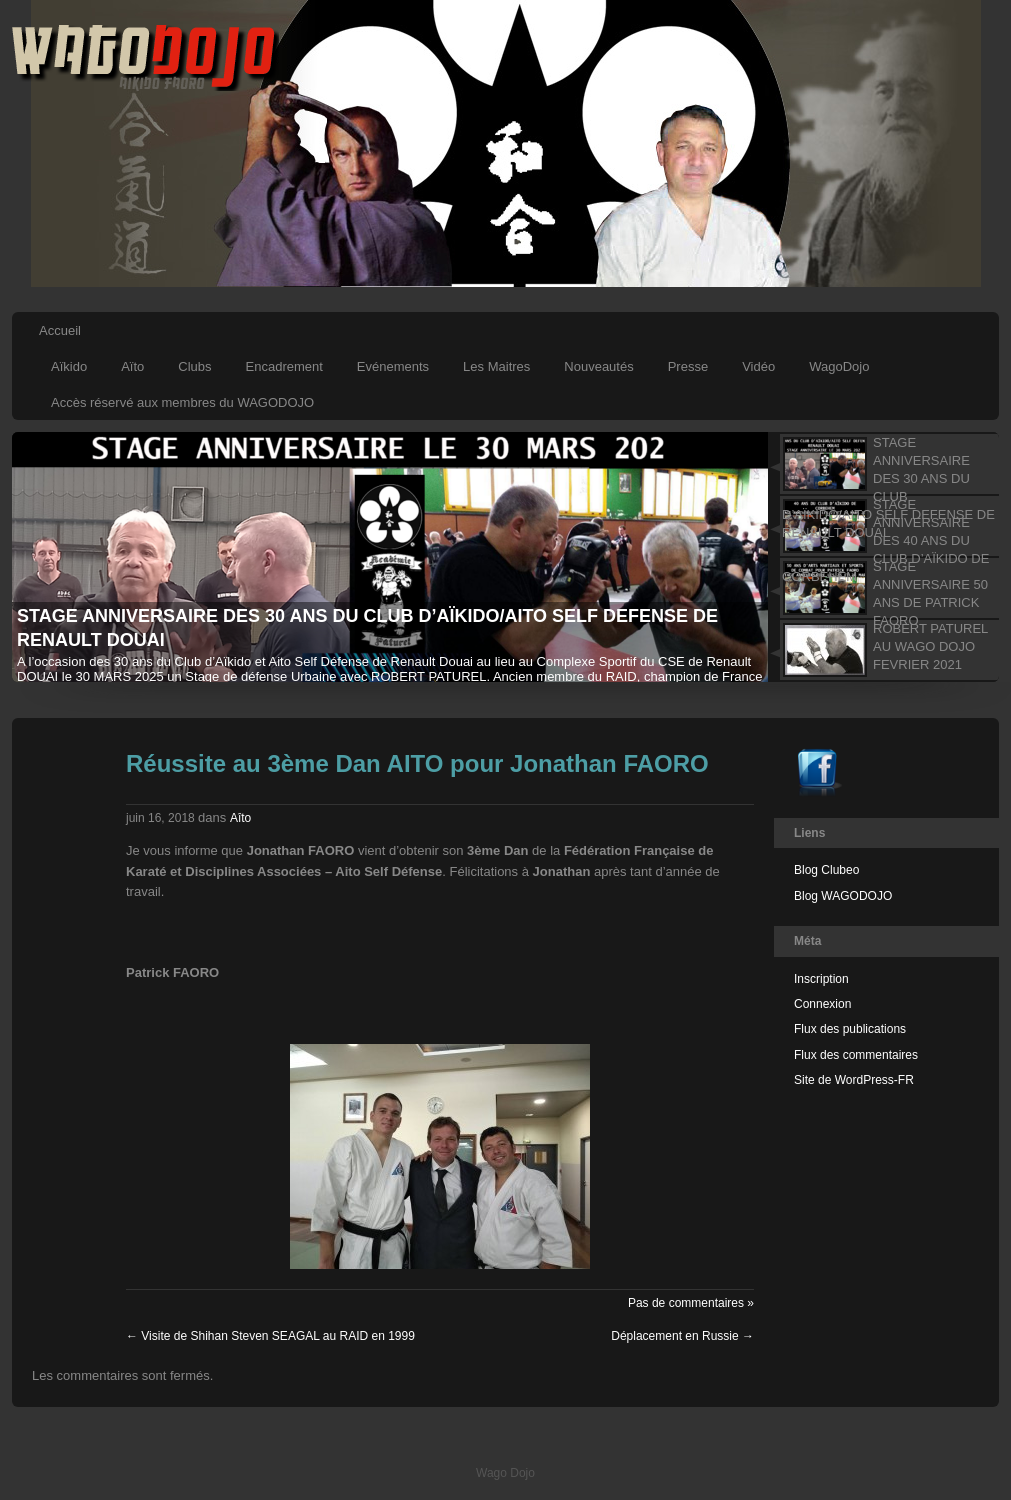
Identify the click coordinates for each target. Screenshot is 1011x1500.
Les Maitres (496, 366)
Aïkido (69, 366)
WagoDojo (839, 366)
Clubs (194, 366)
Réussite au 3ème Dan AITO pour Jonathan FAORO (417, 763)
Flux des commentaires (856, 1055)
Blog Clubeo (826, 870)
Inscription (821, 979)
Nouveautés (598, 366)
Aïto (132, 366)
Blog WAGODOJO (843, 896)
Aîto (240, 818)
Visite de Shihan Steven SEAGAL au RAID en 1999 (270, 1336)
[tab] (882, 464)
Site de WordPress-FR (854, 1080)
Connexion (822, 1004)
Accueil (60, 330)
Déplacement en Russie (682, 1336)
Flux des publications (850, 1029)
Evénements (393, 366)
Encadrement (284, 366)
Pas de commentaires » (691, 1303)
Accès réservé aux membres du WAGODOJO (182, 402)
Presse (688, 366)
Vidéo (758, 366)
